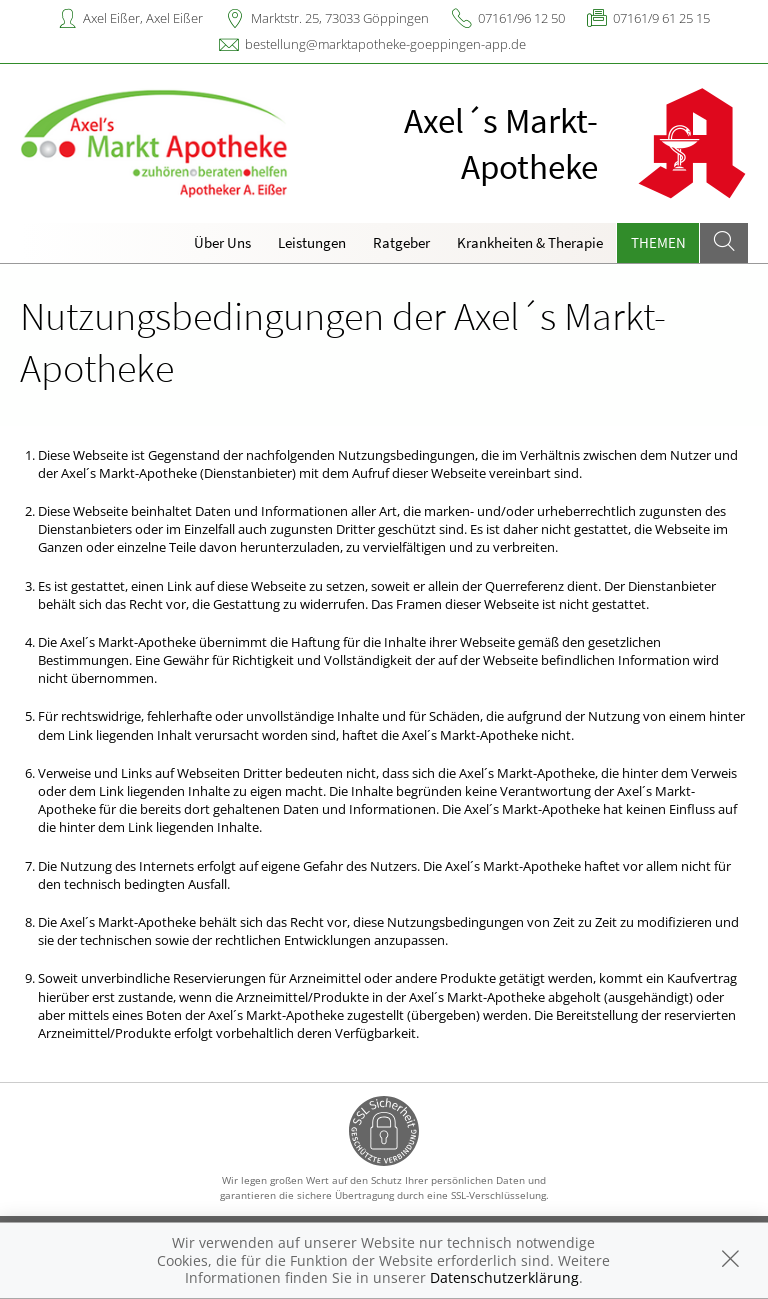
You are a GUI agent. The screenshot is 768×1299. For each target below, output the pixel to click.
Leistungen (312, 242)
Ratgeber (401, 242)
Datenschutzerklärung (504, 1277)
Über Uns (222, 242)
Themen (658, 242)
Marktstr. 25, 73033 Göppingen (340, 18)
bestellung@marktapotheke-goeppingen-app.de (385, 44)
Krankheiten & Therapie (530, 242)
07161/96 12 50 (521, 18)
